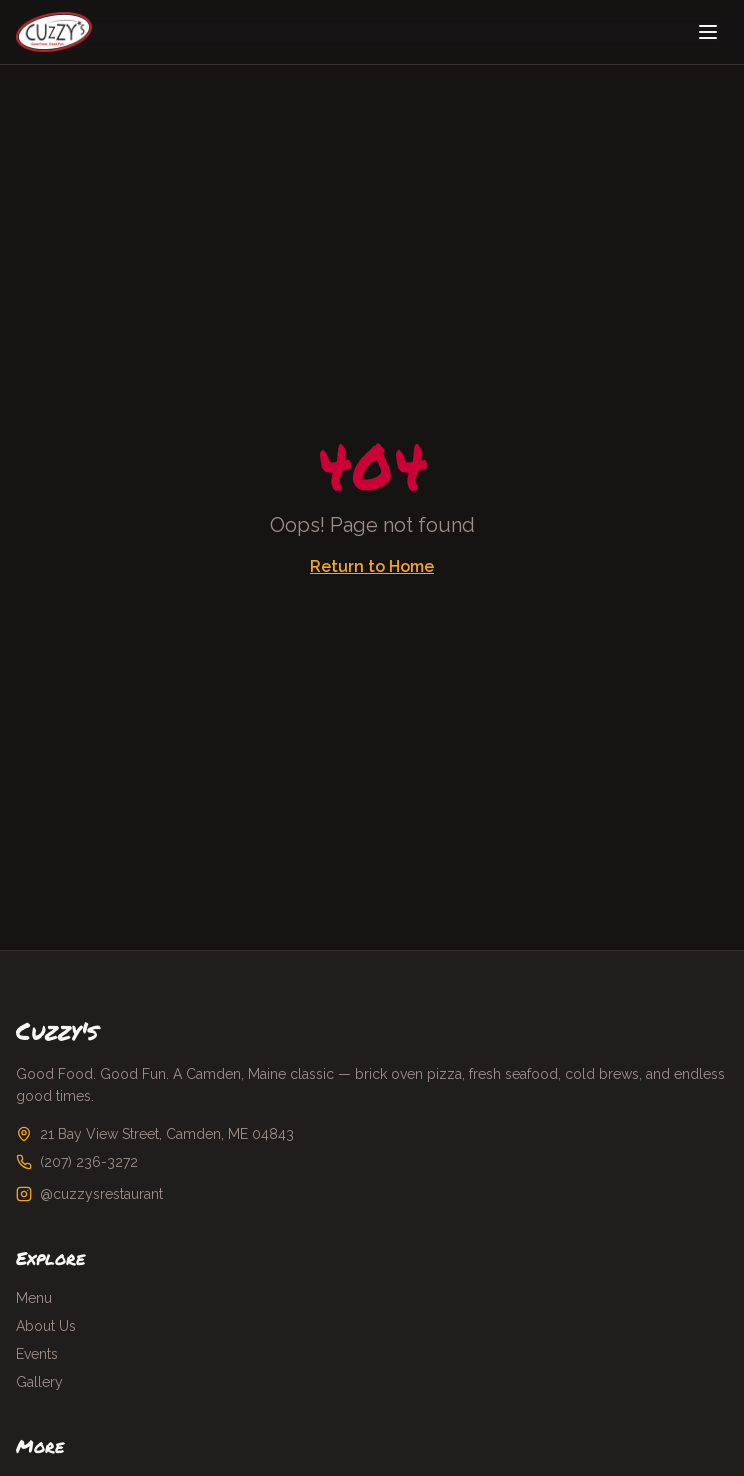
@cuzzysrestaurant (101, 1194)
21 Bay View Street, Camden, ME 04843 (167, 1134)
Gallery (39, 1382)
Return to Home (372, 566)
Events (37, 1354)
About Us (46, 1326)
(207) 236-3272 (89, 1162)
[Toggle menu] (708, 32)
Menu (34, 1298)
